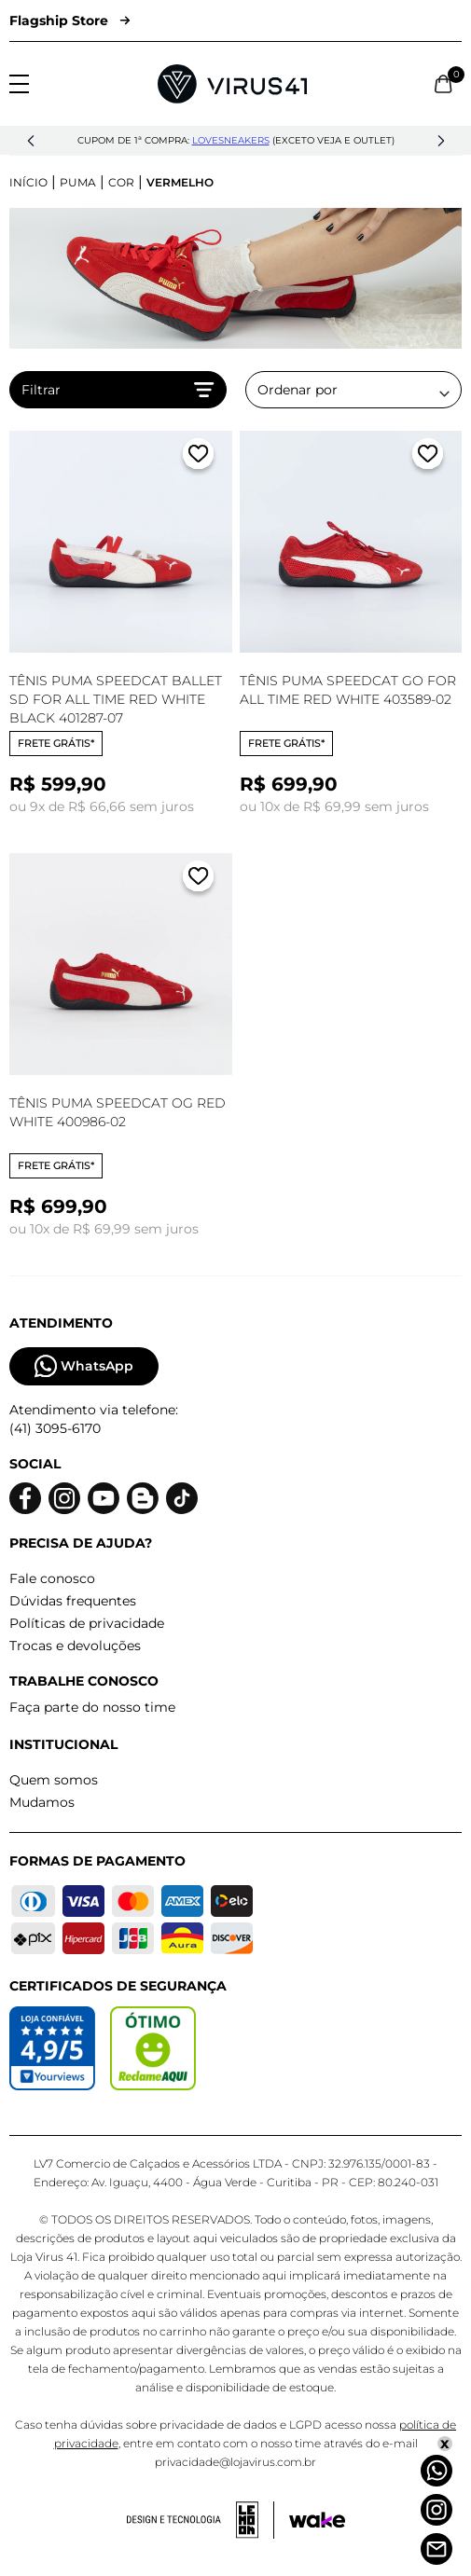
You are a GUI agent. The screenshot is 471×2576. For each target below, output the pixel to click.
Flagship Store (69, 20)
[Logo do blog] (143, 1498)
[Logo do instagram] (64, 1498)
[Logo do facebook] (25, 1498)
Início (28, 182)
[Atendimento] (436, 2549)
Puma (78, 182)
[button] (30, 140)
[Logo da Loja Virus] (232, 83)
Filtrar (118, 389)
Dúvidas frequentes (72, 1600)
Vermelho (180, 182)
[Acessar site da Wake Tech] (317, 2520)
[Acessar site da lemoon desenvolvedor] (200, 2520)
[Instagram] (436, 2510)
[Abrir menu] (19, 84)
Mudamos (42, 1802)
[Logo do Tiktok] (182, 1498)
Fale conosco (52, 1578)
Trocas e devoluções (75, 1645)
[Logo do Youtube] (103, 1498)
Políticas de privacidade (86, 1623)
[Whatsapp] (436, 2470)
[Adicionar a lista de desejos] (198, 457)
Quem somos (53, 1779)
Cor (121, 182)
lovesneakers (231, 140)
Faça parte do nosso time (92, 1707)
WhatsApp (84, 1366)
